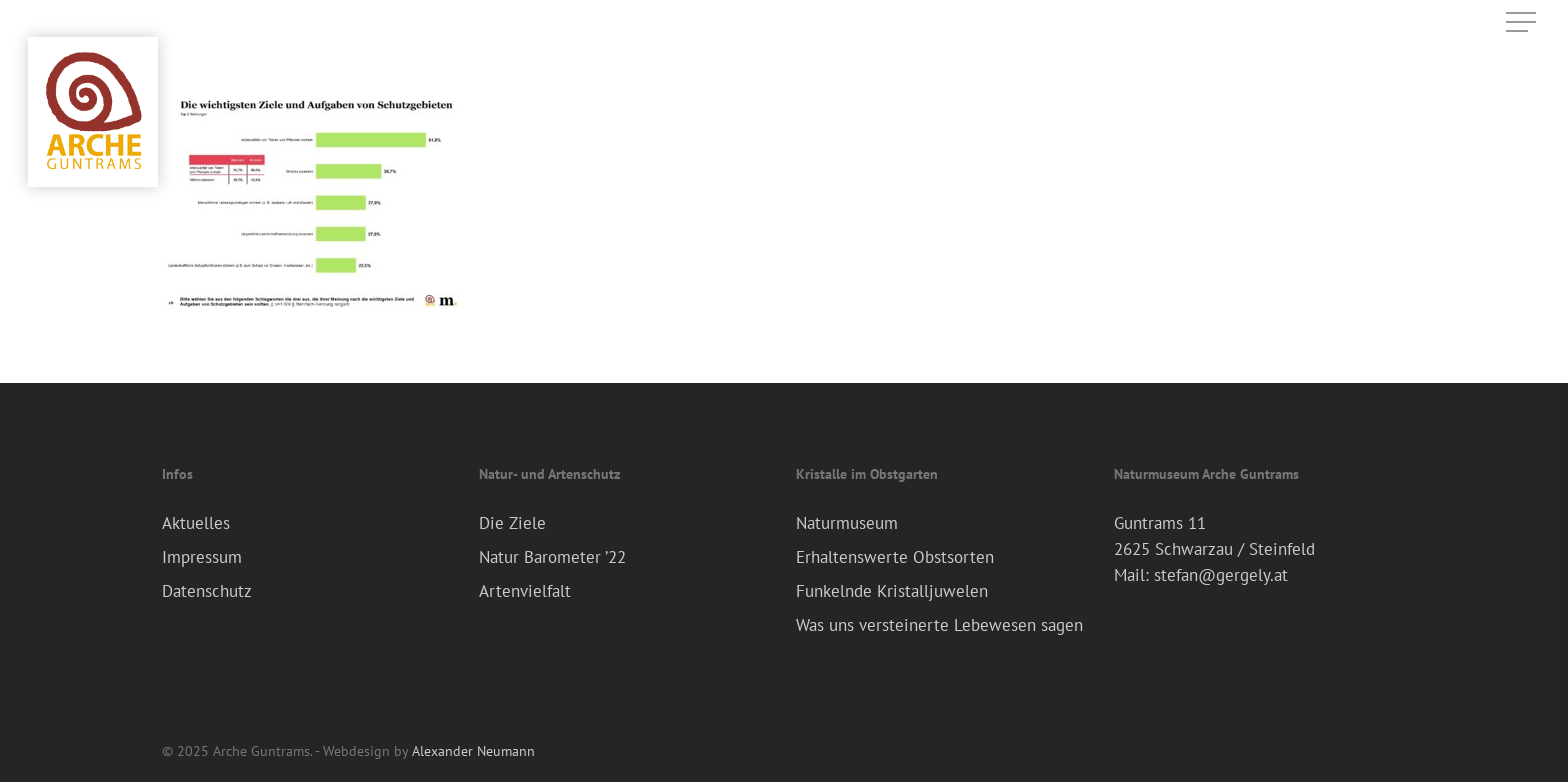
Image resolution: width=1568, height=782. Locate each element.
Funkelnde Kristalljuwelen (892, 591)
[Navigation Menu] (1523, 22)
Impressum (202, 557)
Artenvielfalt (525, 591)
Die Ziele (512, 523)
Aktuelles (196, 523)
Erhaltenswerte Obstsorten (895, 557)
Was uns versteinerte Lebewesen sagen (939, 625)
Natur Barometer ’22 (552, 557)
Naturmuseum (847, 523)
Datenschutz (207, 591)
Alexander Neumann (473, 751)
